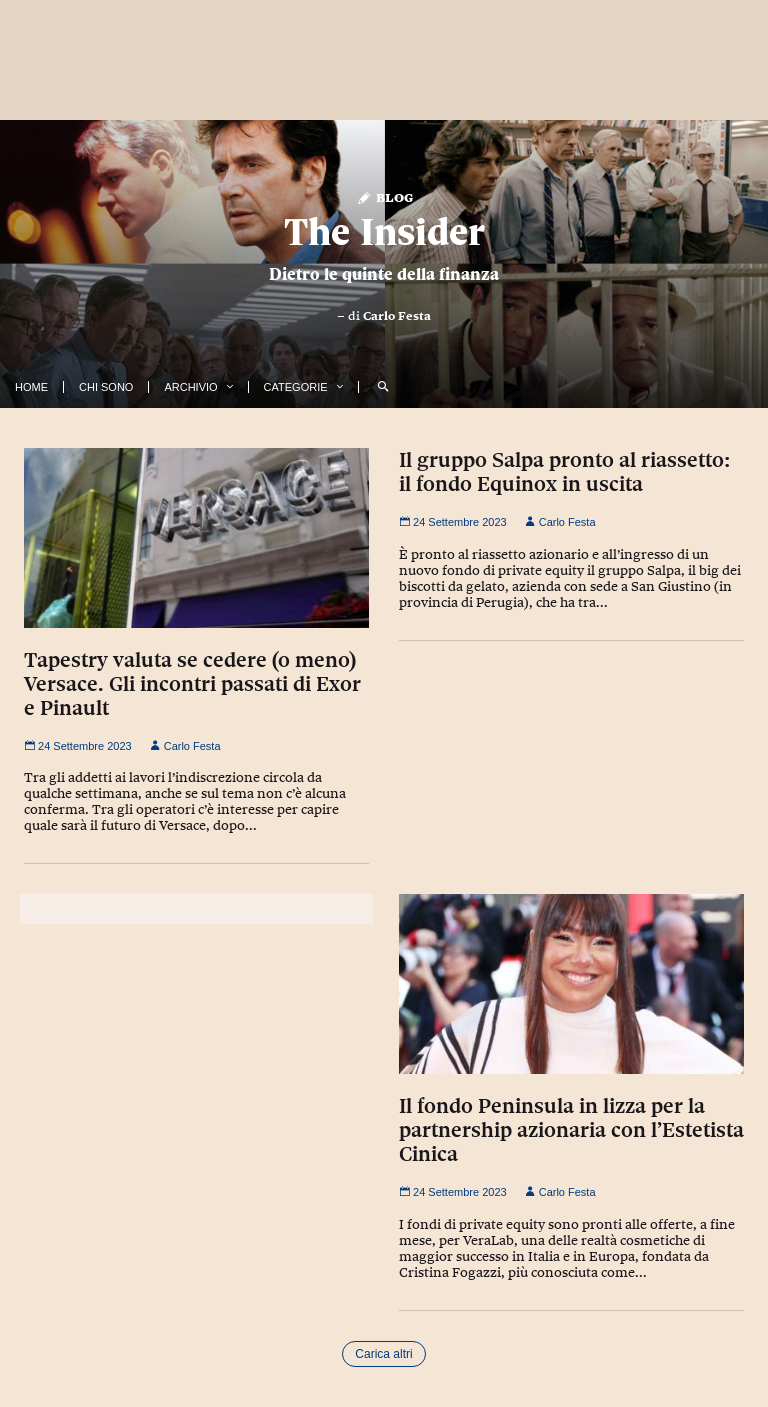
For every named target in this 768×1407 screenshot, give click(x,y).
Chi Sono (106, 387)
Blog (384, 196)
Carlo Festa (397, 316)
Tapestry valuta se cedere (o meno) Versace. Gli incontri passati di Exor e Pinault (192, 684)
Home (31, 387)
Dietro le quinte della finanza (384, 274)
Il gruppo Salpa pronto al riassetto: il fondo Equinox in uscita (564, 472)
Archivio (190, 387)
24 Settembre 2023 (78, 746)
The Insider (384, 231)
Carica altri (383, 1354)
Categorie (296, 387)
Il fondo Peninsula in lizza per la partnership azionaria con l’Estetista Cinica (571, 1130)
